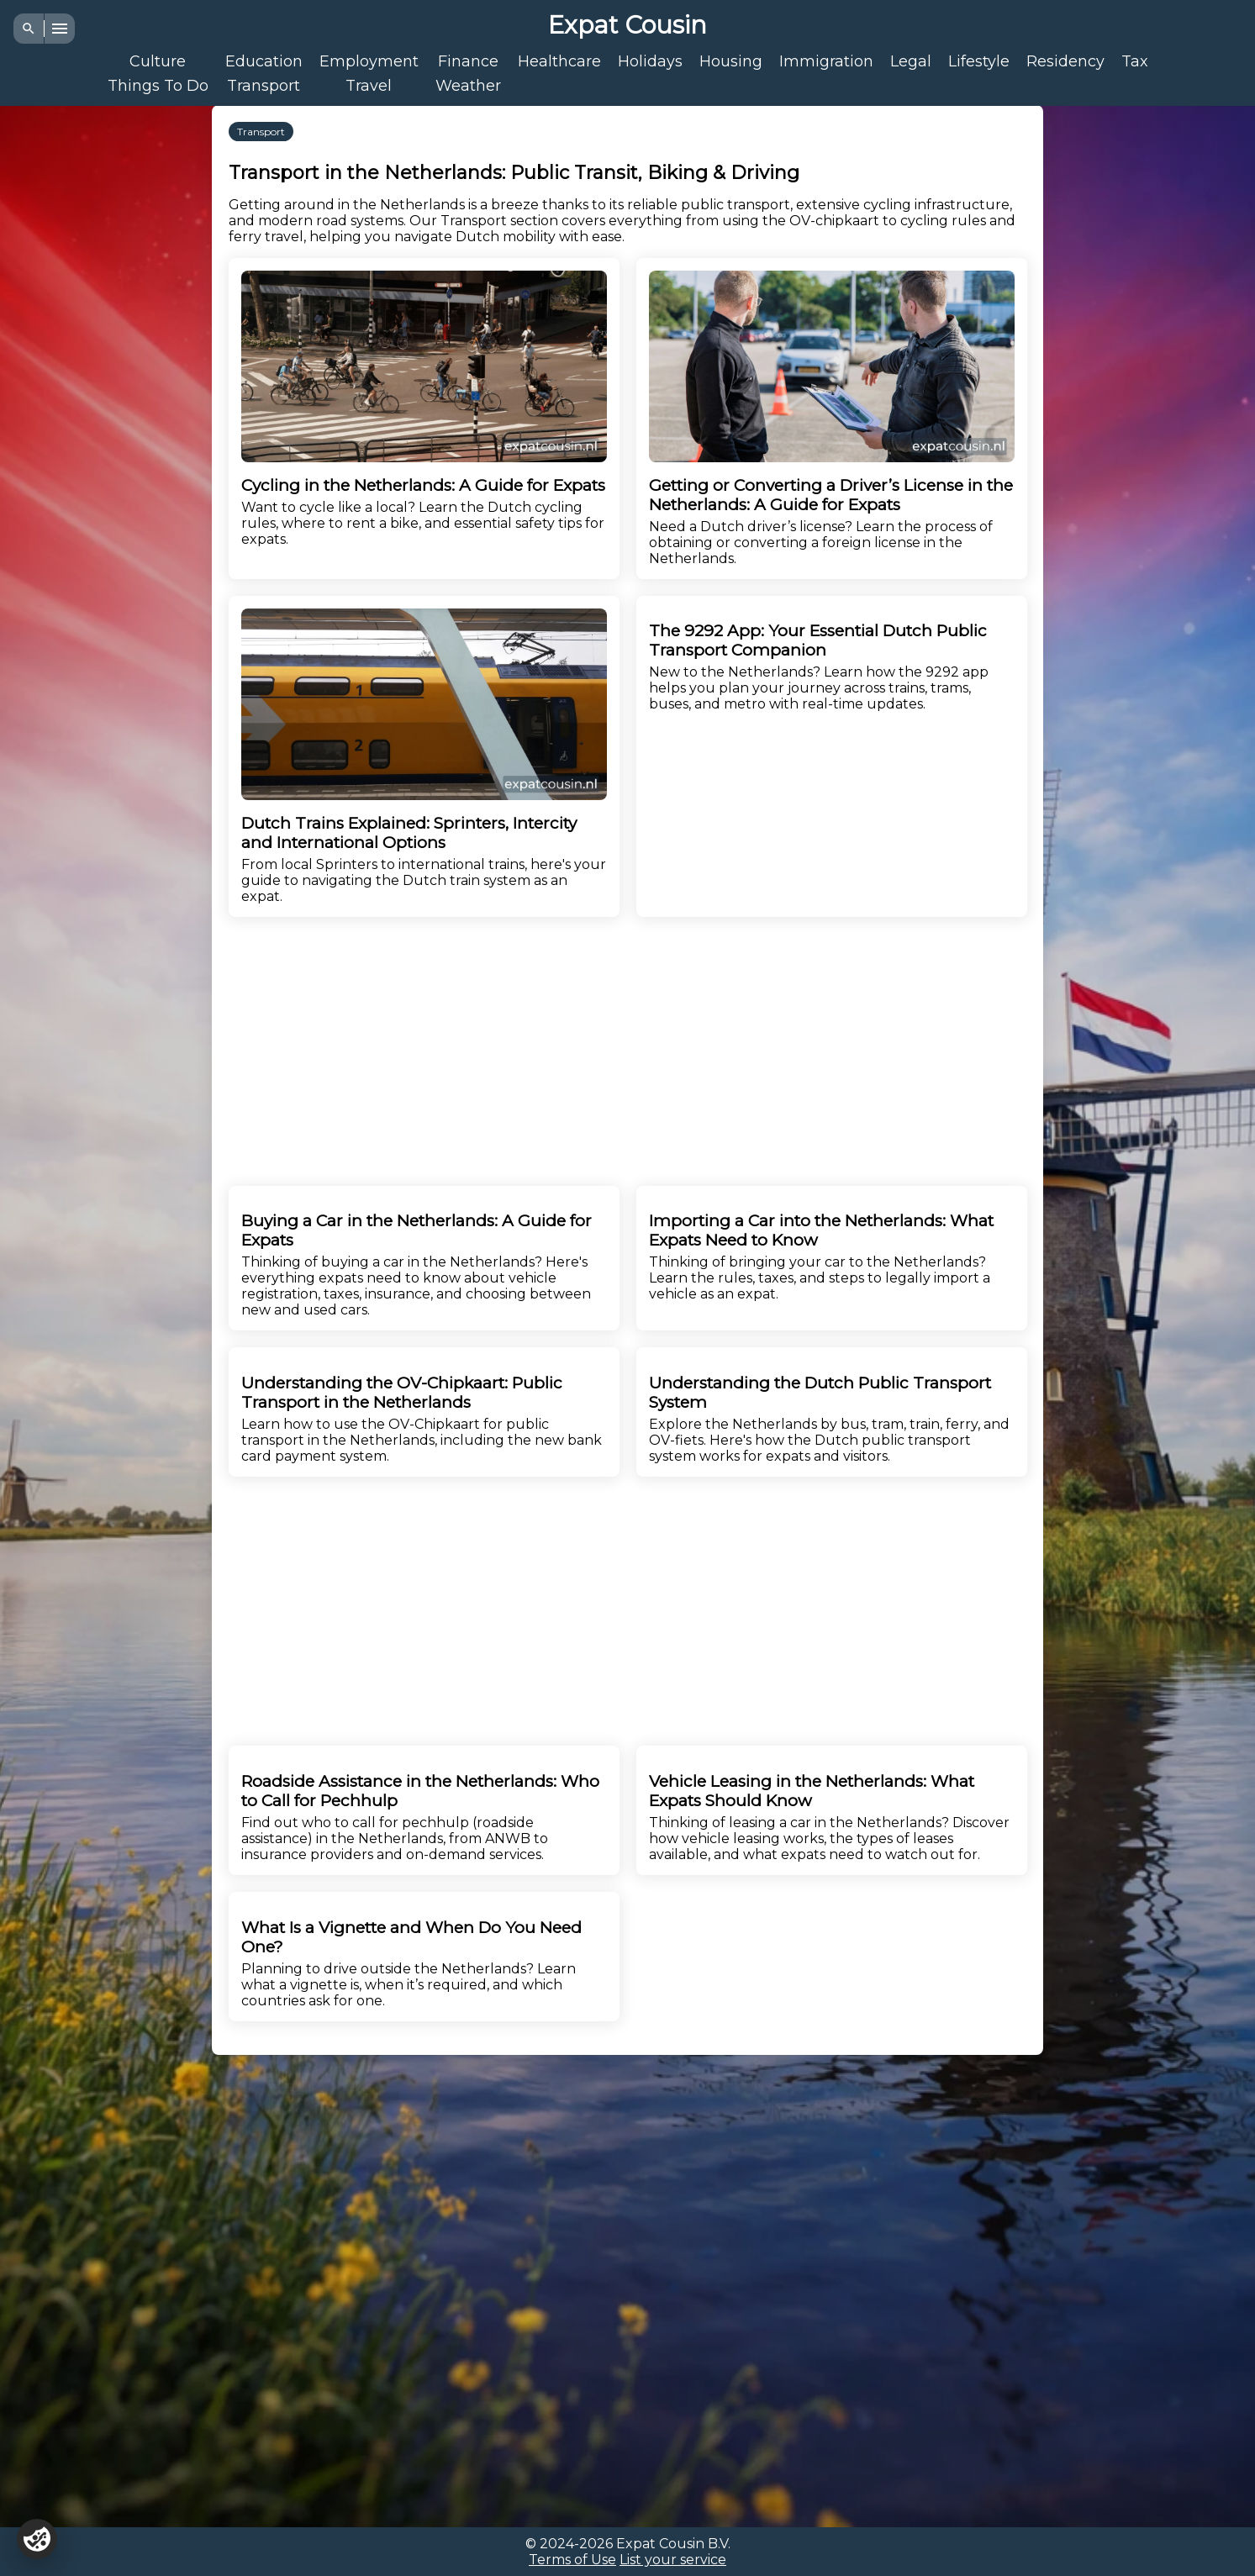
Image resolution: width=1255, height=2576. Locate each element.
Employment (369, 61)
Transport (263, 85)
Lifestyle (979, 61)
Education (264, 61)
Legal (910, 61)
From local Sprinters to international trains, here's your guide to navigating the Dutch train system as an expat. (424, 756)
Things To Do (158, 85)
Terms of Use (572, 2560)
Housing (730, 61)
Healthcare (559, 61)
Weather (468, 85)
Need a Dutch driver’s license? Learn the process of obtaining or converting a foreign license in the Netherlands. (832, 418)
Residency (1065, 61)
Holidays (650, 61)
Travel (368, 85)
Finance (468, 61)
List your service (673, 2560)
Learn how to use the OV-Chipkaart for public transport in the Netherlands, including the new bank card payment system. (424, 1418)
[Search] (28, 28)
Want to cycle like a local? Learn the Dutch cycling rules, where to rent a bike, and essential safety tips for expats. (424, 409)
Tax (1134, 61)
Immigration (826, 61)
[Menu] (60, 28)
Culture (157, 61)
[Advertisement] (94, 361)
